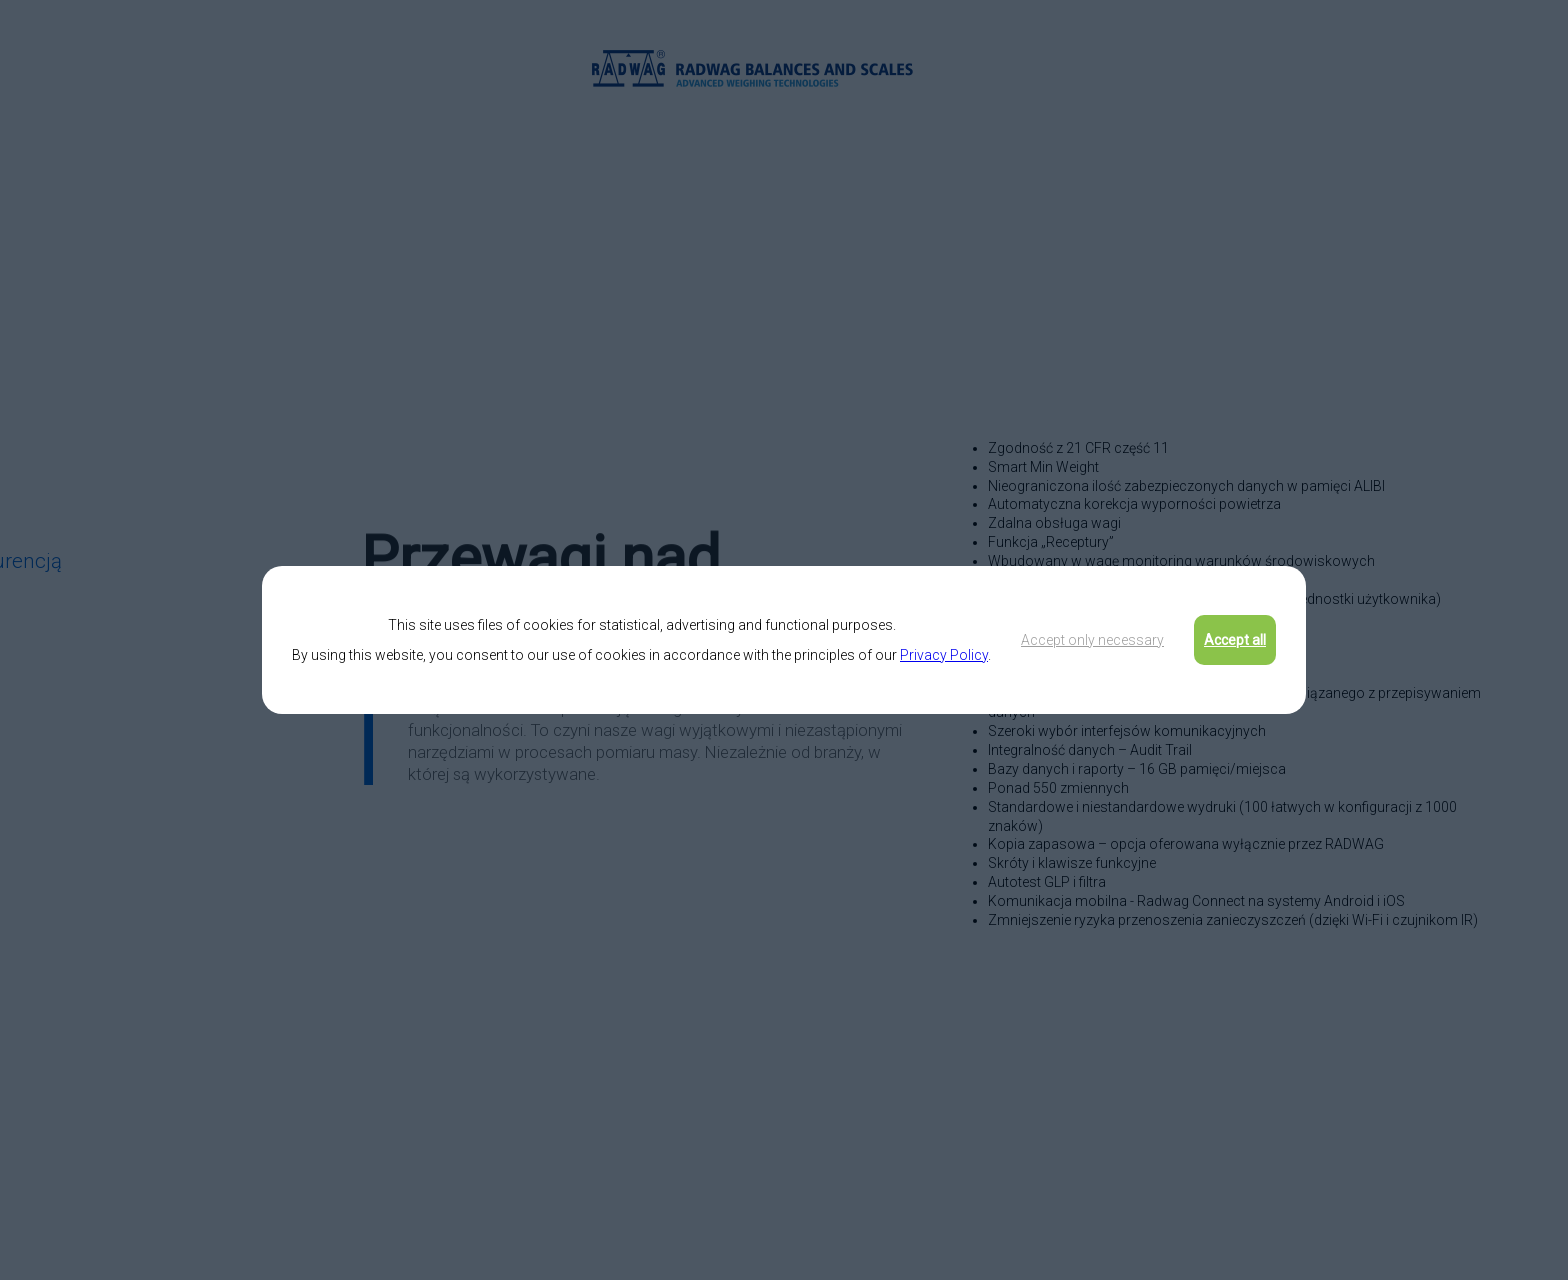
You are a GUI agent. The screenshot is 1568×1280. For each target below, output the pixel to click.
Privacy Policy (944, 655)
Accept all (1235, 640)
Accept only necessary (1092, 640)
